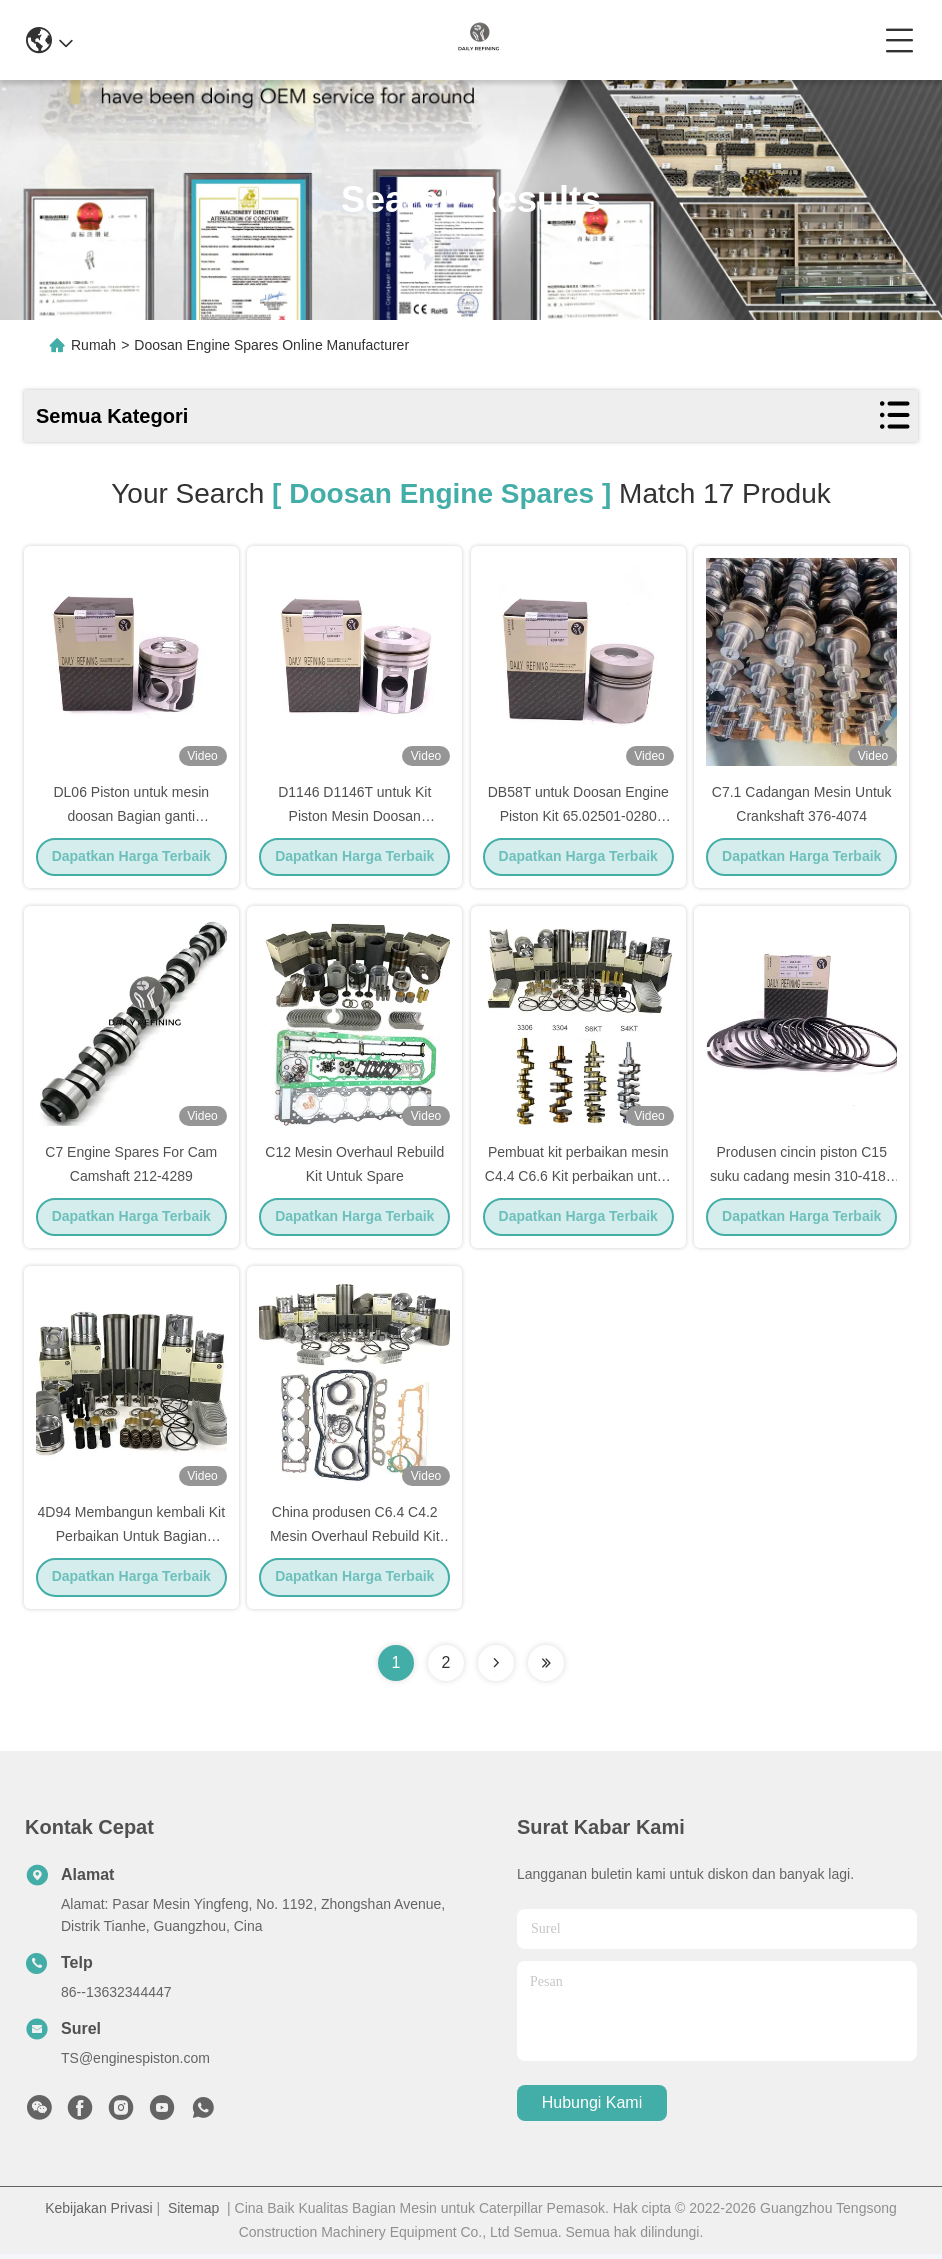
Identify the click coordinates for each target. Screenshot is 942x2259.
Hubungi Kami (592, 2108)
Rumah (93, 345)
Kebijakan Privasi (98, 2213)
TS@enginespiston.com (135, 2063)
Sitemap (193, 2213)
